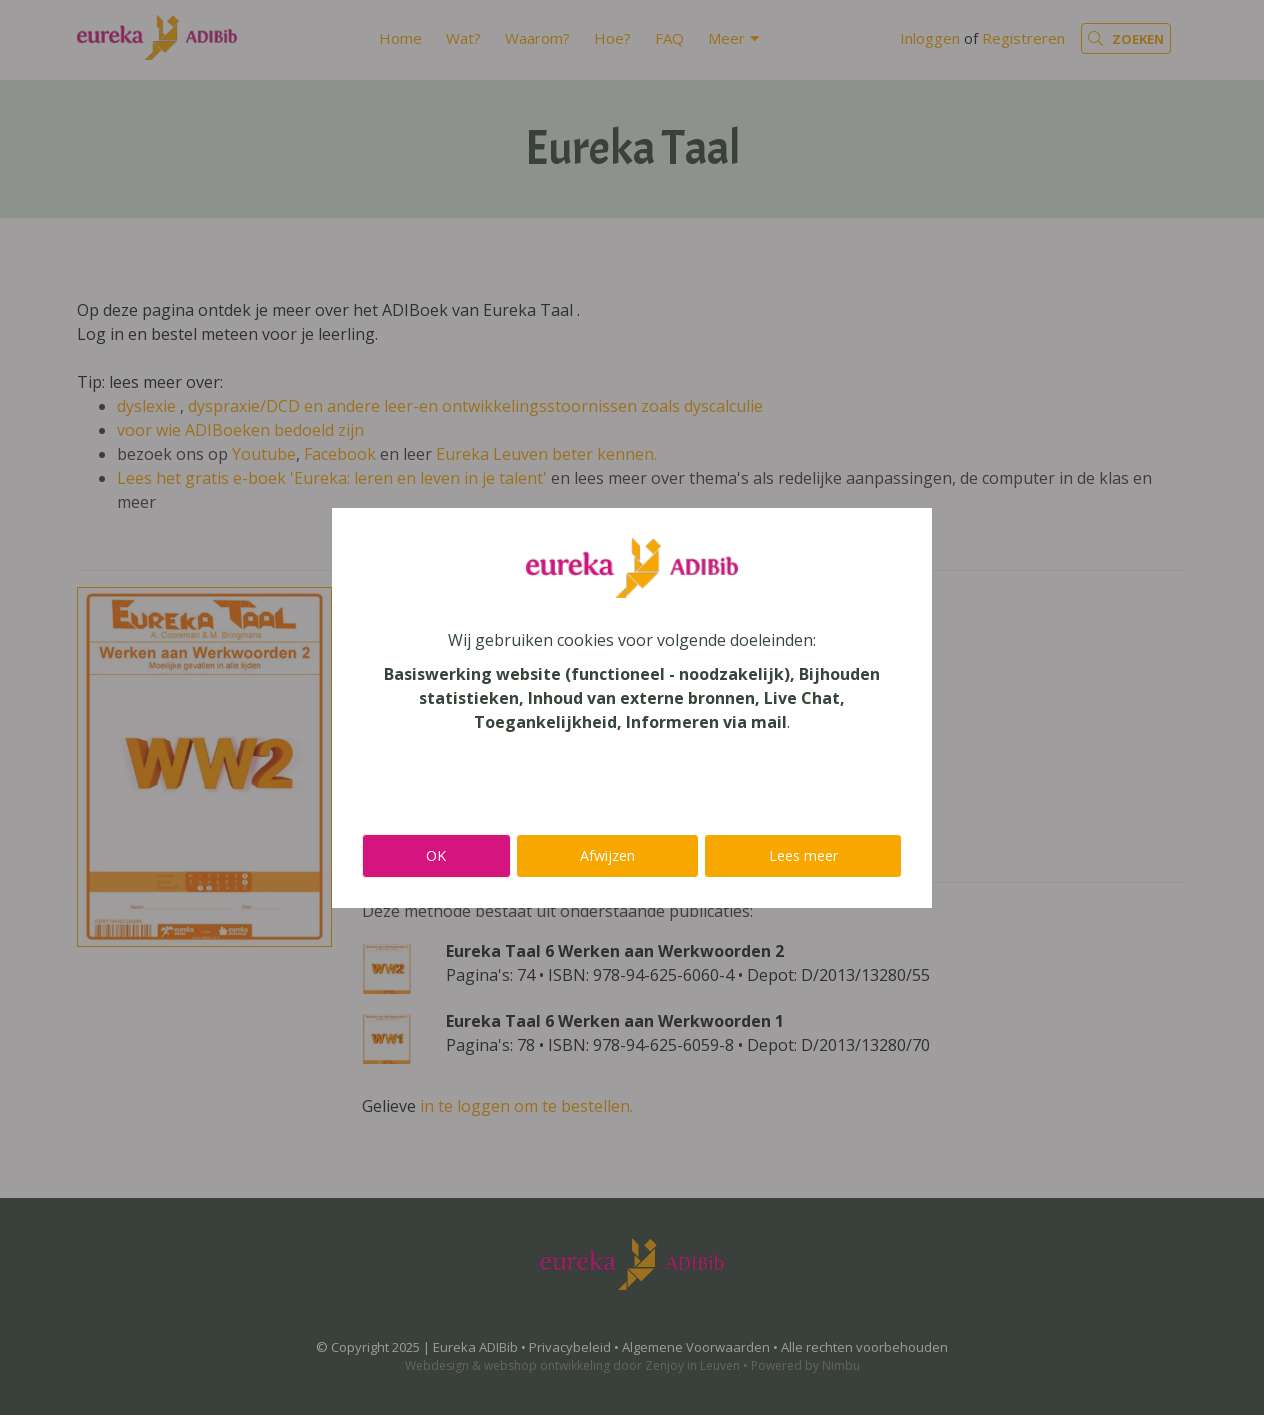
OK (436, 855)
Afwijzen (607, 855)
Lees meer (803, 855)
